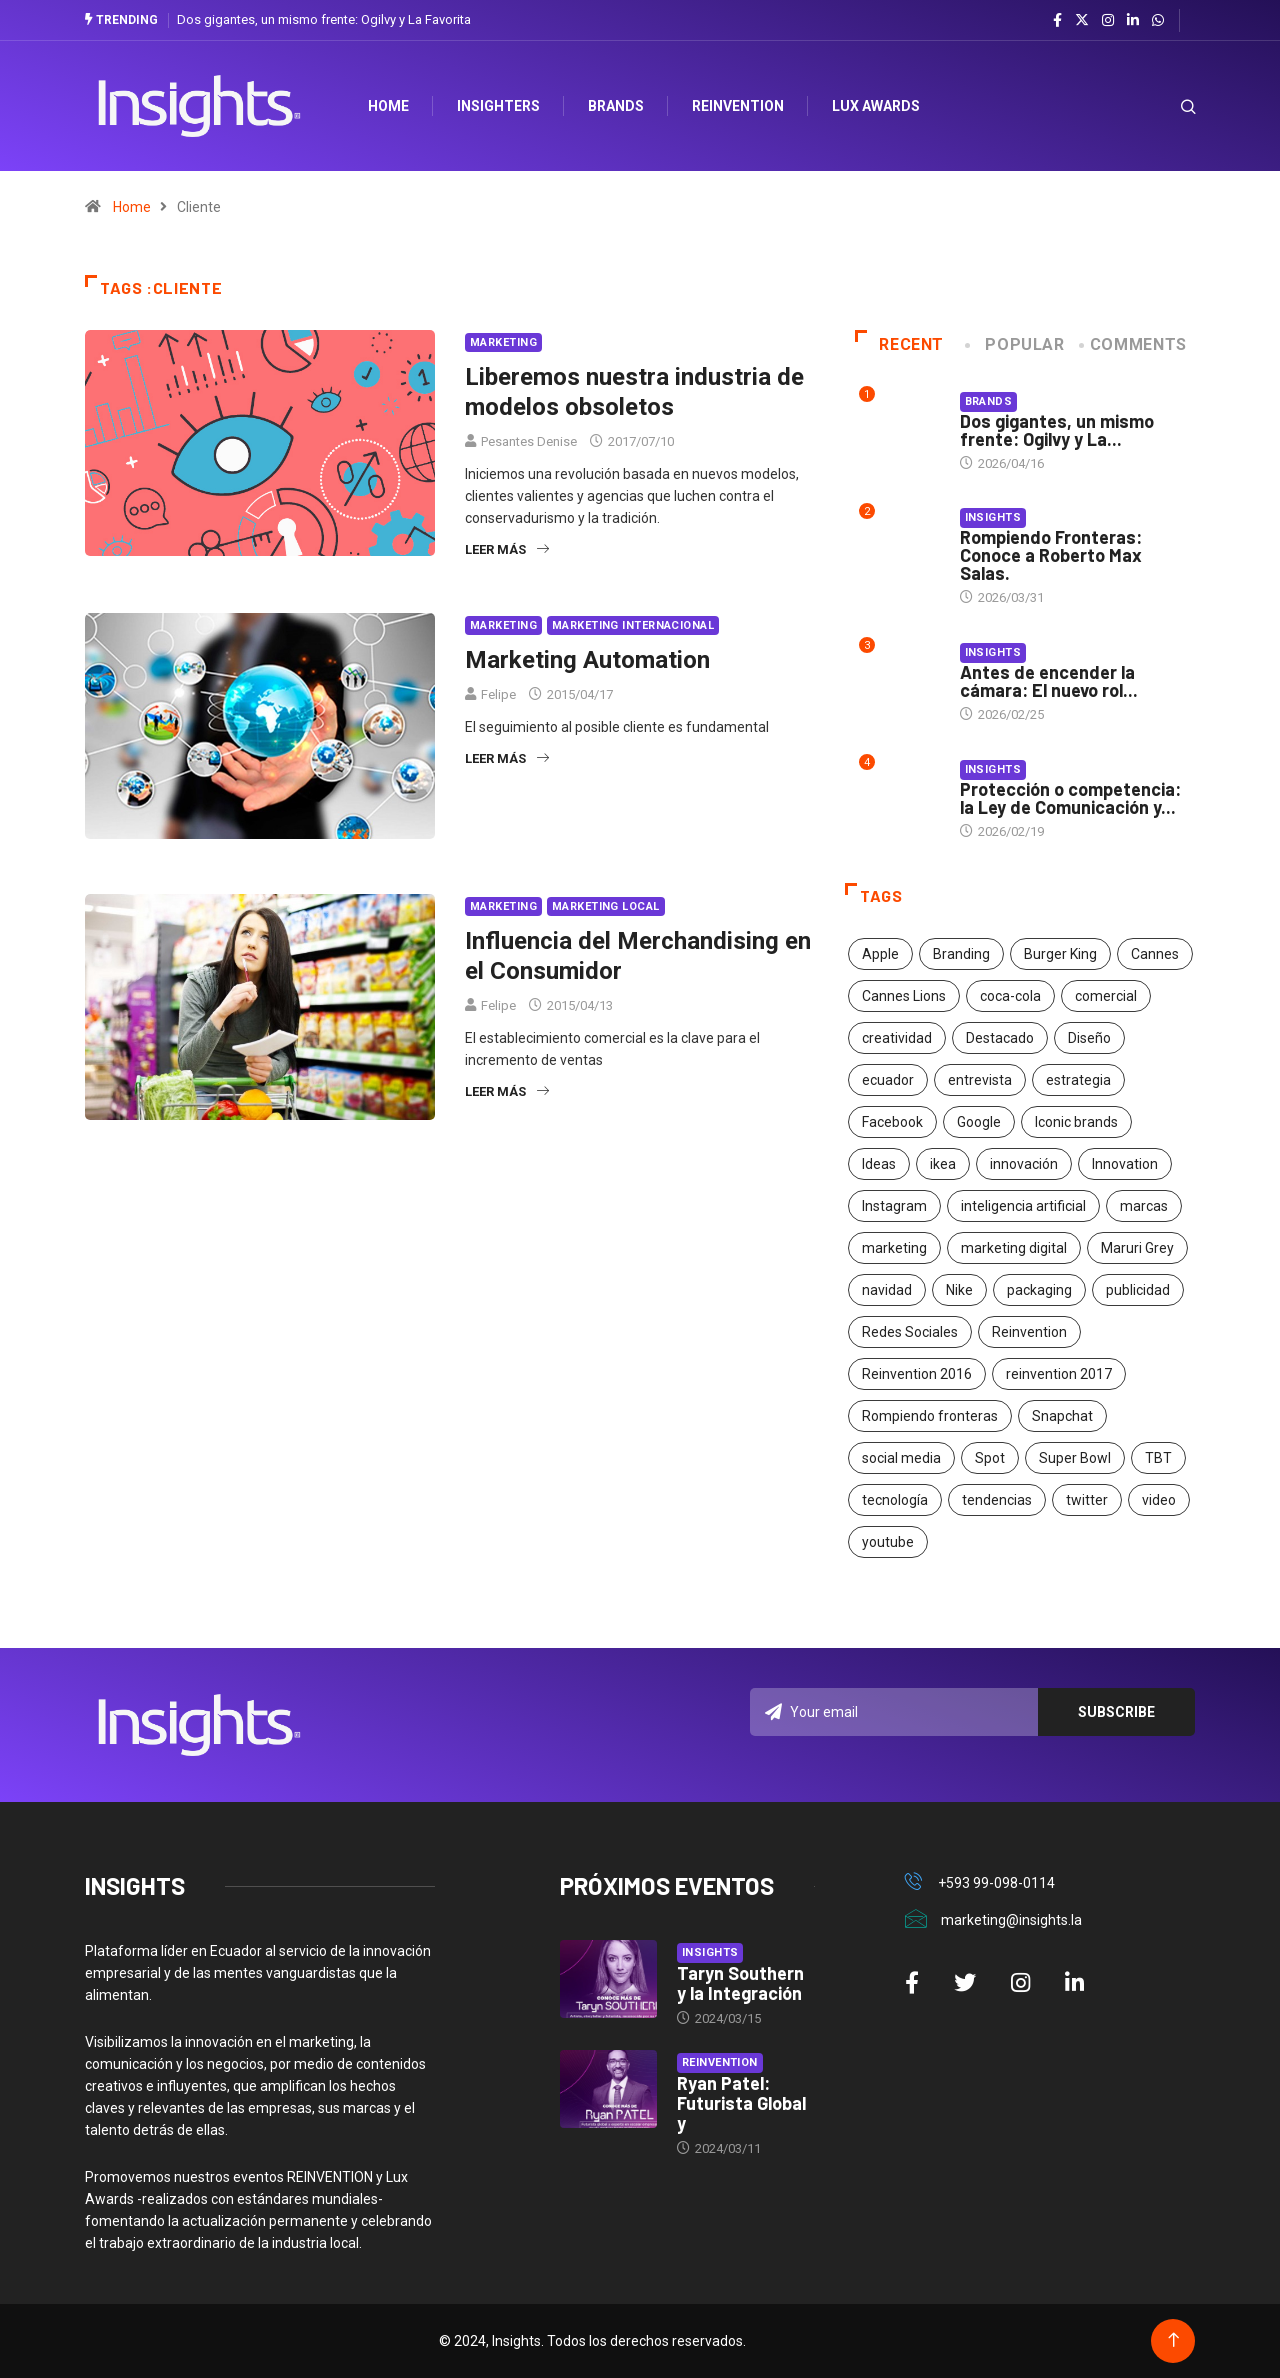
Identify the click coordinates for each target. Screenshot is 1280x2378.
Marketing (503, 342)
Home (132, 207)
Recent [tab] (899, 344)
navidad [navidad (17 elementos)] (887, 1290)
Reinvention (739, 106)
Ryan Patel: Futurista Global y (741, 2103)
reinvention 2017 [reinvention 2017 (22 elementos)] (1059, 1374)
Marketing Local (606, 906)
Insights (993, 517)
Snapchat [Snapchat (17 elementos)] (1062, 1416)
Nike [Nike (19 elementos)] (959, 1290)
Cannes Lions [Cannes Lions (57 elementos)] (904, 996)
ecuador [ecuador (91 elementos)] (888, 1080)
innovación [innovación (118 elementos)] (1024, 1164)
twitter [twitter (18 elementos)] (1087, 1500)
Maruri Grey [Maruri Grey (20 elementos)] (1137, 1248)
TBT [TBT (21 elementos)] (1158, 1458)
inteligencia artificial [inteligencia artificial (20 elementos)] (1023, 1206)
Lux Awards (877, 106)
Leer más (507, 549)
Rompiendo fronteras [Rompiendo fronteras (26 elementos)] (930, 1416)
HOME (389, 106)
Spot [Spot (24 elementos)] (990, 1458)
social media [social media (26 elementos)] (901, 1458)
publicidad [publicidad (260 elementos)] (1138, 1290)
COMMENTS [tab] (1134, 344)
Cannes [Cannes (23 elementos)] (1155, 954)
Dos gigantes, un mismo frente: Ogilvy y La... (1057, 430)
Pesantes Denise (529, 441)
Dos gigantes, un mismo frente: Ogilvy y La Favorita (324, 19)
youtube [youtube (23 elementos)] (888, 1542)
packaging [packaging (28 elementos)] (1039, 1290)
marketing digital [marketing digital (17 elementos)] (1014, 1248)
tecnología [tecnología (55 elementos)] (895, 1500)
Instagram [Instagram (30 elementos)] (894, 1206)
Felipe (498, 694)
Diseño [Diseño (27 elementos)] (1089, 1038)
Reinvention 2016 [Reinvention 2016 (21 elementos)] (917, 1374)
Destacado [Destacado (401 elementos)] (1000, 1038)
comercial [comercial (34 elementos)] (1106, 996)
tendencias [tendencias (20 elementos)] (997, 1500)
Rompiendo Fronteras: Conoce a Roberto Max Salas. (1051, 555)
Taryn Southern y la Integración (740, 1983)
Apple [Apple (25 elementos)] (880, 954)
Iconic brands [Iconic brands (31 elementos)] (1076, 1122)
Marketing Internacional (633, 625)
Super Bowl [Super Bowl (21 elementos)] (1075, 1458)
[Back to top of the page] (1173, 2340)
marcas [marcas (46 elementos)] (1144, 1206)
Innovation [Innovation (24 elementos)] (1125, 1164)
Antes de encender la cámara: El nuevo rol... (1049, 681)
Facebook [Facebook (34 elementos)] (892, 1122)
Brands (617, 106)
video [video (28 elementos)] (1159, 1500)
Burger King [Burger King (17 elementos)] (1060, 954)
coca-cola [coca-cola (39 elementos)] (1010, 996)
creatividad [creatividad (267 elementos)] (897, 1038)
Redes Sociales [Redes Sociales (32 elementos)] (910, 1332)
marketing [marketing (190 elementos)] (894, 1248)
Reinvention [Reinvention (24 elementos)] (1029, 1332)
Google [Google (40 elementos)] (979, 1122)
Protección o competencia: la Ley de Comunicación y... (1070, 798)
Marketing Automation (587, 660)
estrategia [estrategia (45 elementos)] (1078, 1080)
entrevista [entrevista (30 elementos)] (980, 1080)
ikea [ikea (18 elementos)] (943, 1164)
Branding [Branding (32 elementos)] (961, 954)
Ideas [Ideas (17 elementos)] (879, 1164)
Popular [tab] (1016, 344)
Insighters (499, 106)
